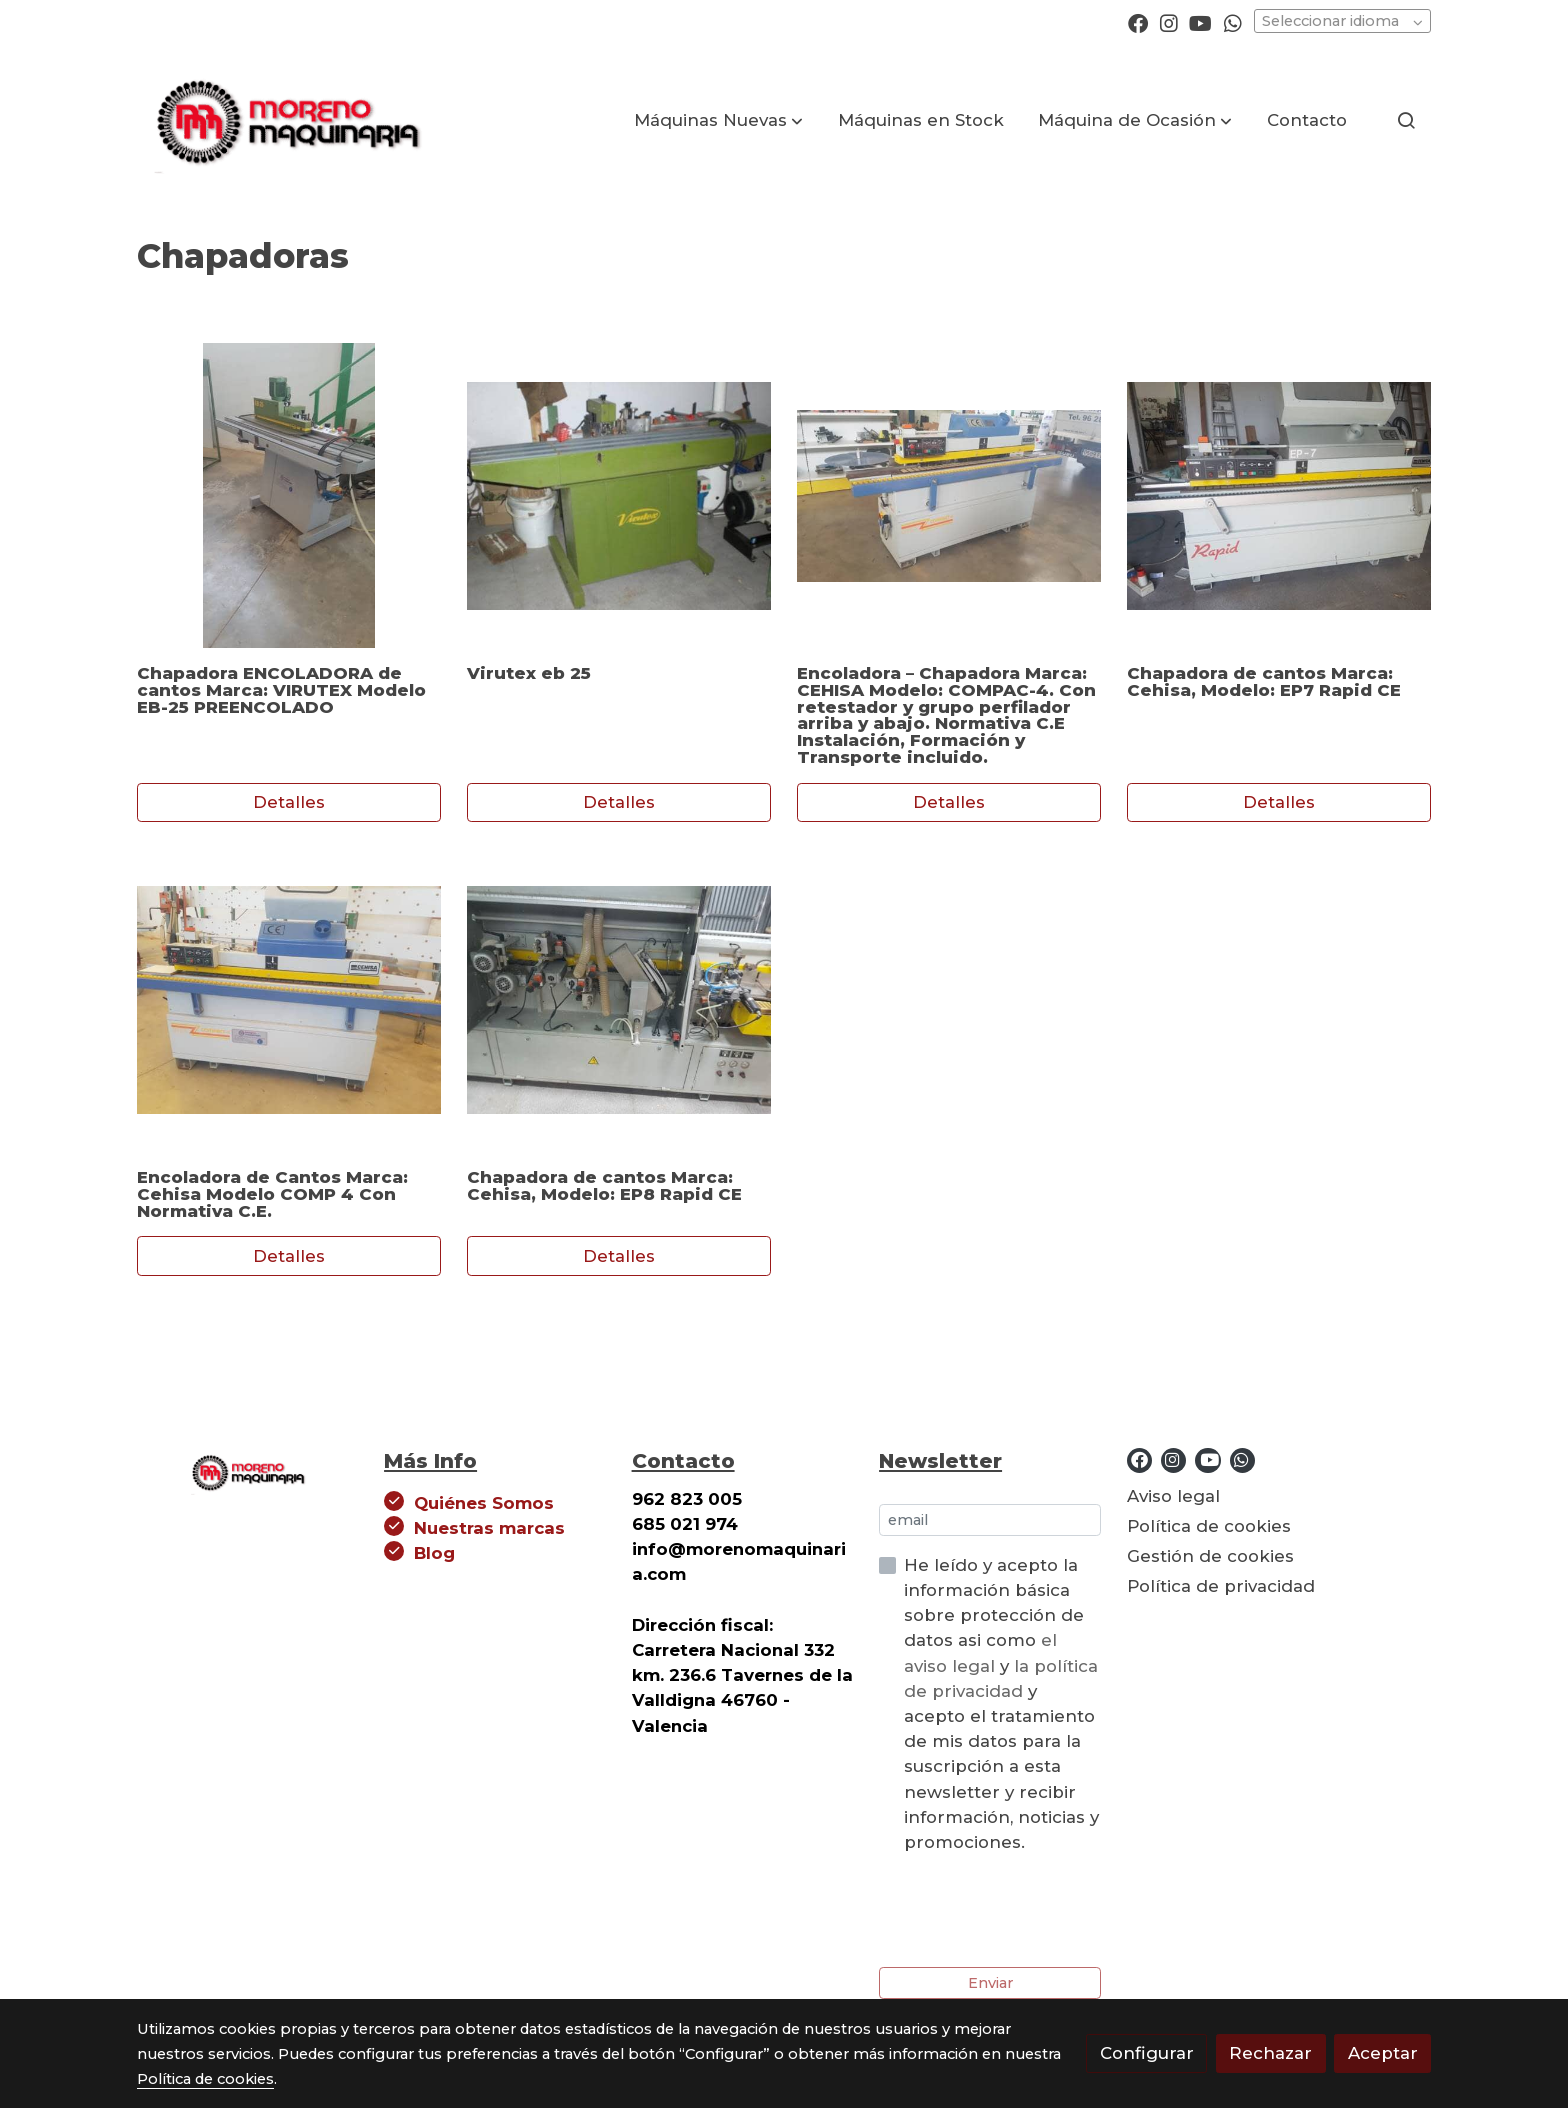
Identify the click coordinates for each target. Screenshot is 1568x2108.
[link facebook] (1138, 22)
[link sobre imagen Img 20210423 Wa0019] (289, 495)
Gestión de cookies (1210, 1556)
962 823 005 (687, 1499)
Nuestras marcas (489, 1528)
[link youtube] (1200, 22)
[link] (285, 120)
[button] (718, 120)
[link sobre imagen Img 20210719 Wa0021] (949, 495)
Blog (434, 1553)
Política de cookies (1209, 1526)
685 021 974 (685, 1524)
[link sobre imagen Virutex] (619, 495)
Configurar (1147, 2053)
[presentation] (1031, 1911)
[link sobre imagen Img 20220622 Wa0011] (289, 1000)
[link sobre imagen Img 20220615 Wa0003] (1279, 495)
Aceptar (1383, 2053)
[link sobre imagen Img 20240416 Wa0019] (619, 1000)
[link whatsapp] (1233, 22)
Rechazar (1270, 2053)
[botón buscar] (1406, 120)
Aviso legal (1173, 1496)
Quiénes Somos (484, 1503)
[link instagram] (1169, 22)
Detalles (289, 802)
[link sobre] (248, 1469)
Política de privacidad (1221, 1586)
